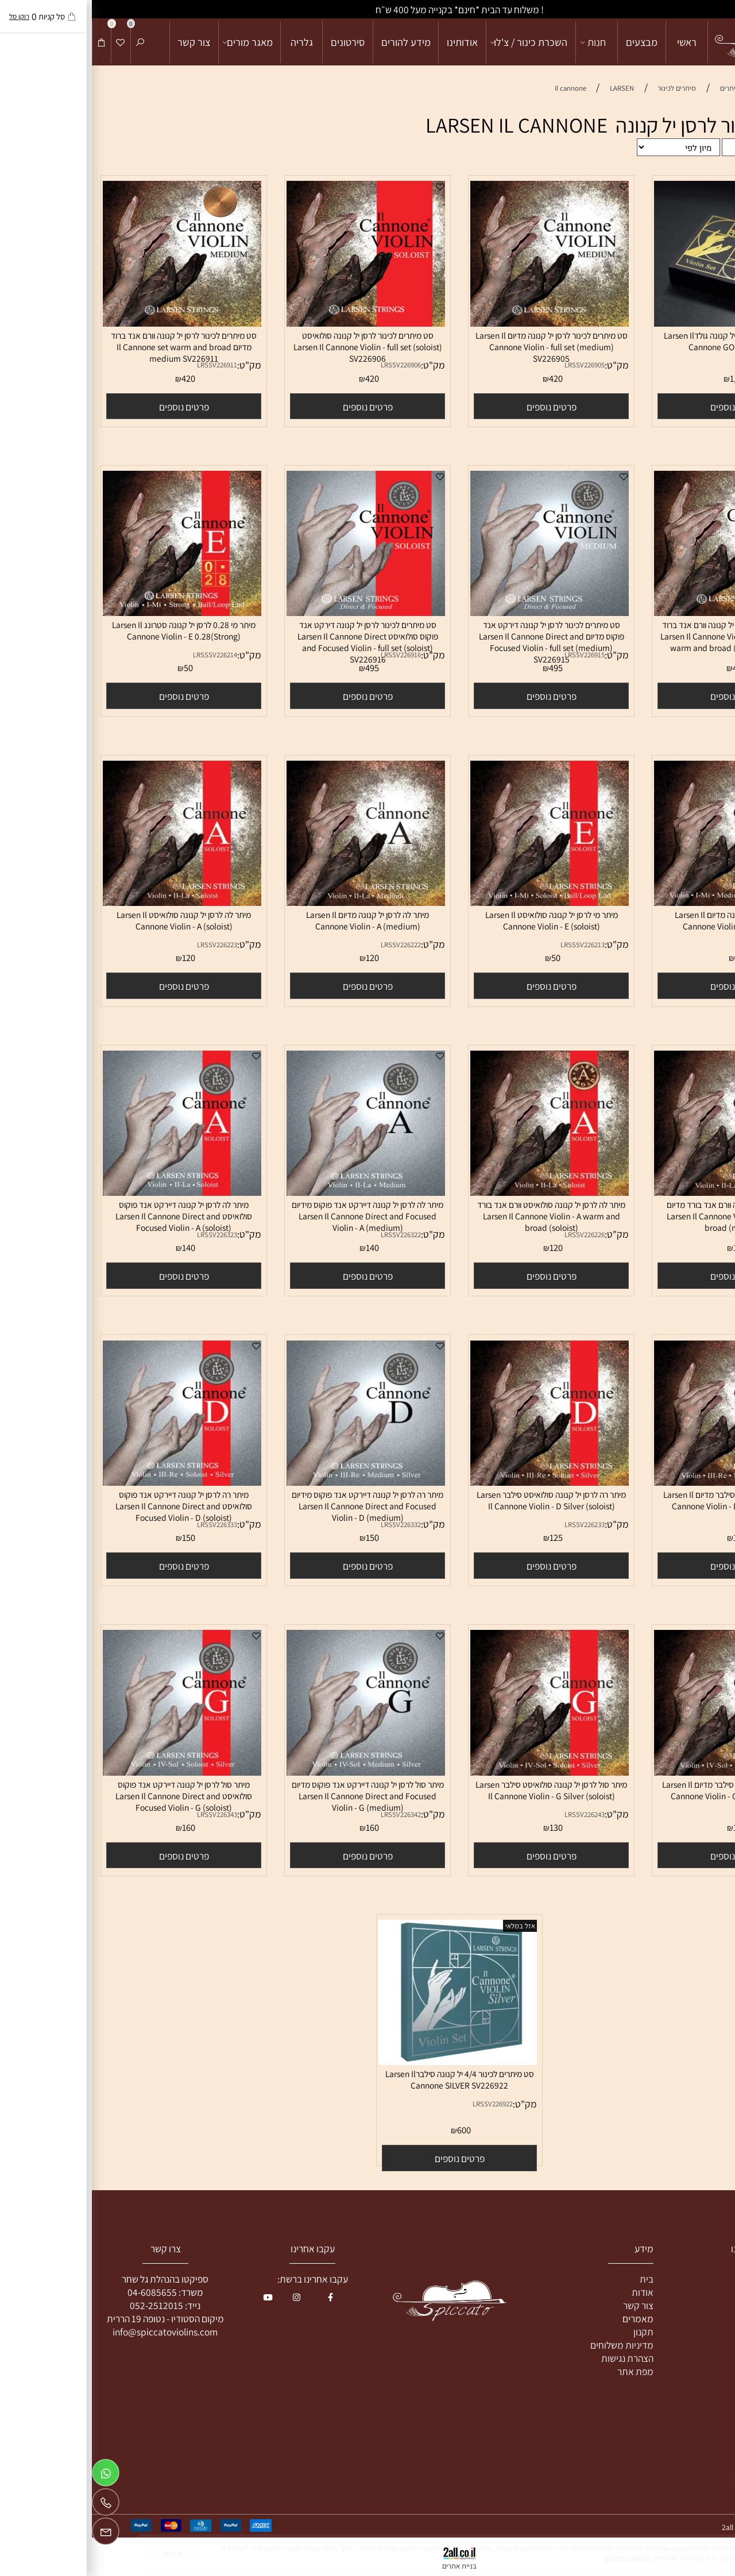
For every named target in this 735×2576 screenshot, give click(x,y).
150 (280, 1537)
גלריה (210, 42)
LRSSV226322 (309, 1234)
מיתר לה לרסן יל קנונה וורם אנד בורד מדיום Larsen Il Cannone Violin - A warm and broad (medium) (643, 1216)
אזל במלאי (428, 1926)
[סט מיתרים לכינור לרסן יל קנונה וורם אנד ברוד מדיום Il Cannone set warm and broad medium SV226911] (90, 323)
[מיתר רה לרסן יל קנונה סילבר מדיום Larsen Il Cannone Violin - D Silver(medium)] (641, 1482)
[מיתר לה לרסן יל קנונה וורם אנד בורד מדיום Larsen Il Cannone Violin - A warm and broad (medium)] (641, 1192)
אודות (551, 2292)
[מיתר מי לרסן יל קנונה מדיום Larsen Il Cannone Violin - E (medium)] (641, 902)
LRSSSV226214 (123, 655)
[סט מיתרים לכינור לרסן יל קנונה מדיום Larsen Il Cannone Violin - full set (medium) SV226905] (457, 323)
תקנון (551, 2331)
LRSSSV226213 (491, 945)
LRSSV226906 (309, 365)
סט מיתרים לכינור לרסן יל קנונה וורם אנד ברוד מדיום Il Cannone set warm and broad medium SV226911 (92, 347)
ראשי (595, 42)
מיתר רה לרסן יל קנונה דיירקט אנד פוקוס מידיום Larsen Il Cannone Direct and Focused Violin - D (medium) (275, 1506)
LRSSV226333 (125, 1524)
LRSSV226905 (493, 365)
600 (372, 2130)
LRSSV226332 (309, 1524)
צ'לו (701, 2305)
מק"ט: (709, 364)
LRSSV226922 (401, 2104)
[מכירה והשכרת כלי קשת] (675, 42)
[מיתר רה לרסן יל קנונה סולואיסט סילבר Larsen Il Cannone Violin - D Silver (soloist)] (457, 1482)
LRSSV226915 (493, 655)
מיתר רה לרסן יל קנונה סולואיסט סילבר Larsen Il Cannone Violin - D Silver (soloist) (459, 1500)
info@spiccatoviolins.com (73, 2331)
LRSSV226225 (676, 1234)
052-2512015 (64, 2305)
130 (648, 1827)
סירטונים (256, 42)
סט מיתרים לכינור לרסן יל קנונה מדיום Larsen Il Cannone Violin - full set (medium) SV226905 (460, 347)
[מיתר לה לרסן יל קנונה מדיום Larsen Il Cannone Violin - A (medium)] (274, 902)
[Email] (14, 2534)
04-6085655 (60, 2292)
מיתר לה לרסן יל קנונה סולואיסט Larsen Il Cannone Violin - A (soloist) (92, 920)
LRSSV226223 (125, 945)
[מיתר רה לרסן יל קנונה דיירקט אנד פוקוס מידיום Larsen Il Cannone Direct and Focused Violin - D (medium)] (274, 1482)
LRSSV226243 (493, 1814)
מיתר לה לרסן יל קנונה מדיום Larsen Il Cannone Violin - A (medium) (275, 920)
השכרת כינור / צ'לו (438, 42)
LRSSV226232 (676, 1524)
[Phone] (14, 2505)
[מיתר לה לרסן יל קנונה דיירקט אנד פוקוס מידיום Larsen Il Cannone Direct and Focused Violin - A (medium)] (274, 1192)
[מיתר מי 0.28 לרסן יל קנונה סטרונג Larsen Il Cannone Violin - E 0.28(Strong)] (90, 612)
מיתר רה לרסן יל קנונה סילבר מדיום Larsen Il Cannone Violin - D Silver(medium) (643, 1500)
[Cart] (10, 42)
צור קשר (102, 42)
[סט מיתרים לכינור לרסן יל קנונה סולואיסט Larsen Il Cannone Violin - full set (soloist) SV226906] (274, 323)
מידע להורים (314, 42)
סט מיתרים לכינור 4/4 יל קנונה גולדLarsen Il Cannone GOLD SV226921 (643, 341)
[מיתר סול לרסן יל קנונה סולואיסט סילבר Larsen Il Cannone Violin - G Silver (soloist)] (457, 1772)
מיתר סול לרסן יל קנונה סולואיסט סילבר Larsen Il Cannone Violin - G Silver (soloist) (459, 1790)
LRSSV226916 (309, 655)
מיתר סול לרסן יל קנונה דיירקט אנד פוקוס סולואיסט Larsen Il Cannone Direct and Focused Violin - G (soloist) (92, 1796)
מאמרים (546, 2318)
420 (464, 378)
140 (280, 1247)
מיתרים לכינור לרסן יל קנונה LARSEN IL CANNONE (534, 124)
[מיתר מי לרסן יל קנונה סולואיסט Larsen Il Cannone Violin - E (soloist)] (457, 902)
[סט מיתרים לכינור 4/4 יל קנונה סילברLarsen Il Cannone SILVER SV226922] (366, 2061)
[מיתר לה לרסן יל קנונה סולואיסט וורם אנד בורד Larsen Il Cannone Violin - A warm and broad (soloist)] (457, 1192)
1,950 (648, 378)
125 (648, 1537)
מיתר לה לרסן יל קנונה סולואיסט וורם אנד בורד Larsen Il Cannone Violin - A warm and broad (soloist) (459, 1216)
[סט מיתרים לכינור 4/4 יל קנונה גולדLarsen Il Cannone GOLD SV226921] (641, 323)
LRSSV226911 (125, 365)
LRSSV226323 (125, 1234)
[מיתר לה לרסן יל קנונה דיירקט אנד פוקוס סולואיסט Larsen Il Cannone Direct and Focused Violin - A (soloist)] (90, 1192)
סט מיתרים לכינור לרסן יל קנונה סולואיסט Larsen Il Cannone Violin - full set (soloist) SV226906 (276, 347)
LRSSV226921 (676, 365)
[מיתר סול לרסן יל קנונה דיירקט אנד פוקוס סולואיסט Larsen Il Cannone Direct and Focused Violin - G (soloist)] (90, 1772)
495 (464, 667)
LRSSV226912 (676, 655)
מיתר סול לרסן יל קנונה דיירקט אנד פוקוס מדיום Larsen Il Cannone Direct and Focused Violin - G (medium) (276, 1796)
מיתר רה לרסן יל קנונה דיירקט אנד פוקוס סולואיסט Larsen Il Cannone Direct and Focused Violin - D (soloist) (92, 1506)
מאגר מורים (156, 42)
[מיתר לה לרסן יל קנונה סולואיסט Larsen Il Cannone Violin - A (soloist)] (90, 902)
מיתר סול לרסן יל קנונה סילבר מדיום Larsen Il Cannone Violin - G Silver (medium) (643, 1790)
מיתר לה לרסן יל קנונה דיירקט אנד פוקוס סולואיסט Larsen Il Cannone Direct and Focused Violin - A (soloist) (92, 1216)
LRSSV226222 (309, 945)
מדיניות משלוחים (530, 2345)
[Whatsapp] (14, 2475)
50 (96, 667)
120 (280, 957)
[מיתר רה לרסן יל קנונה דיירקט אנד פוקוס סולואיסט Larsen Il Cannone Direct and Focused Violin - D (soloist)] (90, 1482)
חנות (501, 42)
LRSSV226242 (676, 1814)
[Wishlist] (29, 42)
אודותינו (370, 42)
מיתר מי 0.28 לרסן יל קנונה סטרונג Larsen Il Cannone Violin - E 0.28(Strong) (92, 630)
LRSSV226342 (309, 1814)
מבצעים (550, 42)
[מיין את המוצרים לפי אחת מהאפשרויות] (586, 147)
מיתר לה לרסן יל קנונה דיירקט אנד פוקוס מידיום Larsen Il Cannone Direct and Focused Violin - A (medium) (275, 1216)
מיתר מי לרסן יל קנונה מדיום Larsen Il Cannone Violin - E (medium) (643, 920)
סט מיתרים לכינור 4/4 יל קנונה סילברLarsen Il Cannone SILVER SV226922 (367, 2079)
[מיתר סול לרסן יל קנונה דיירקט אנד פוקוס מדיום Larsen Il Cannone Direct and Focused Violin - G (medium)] (274, 1772)
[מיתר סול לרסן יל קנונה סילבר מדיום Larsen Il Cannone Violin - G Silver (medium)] (641, 1772)
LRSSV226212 (676, 945)
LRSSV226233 (493, 1524)
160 (280, 1827)
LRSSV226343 (125, 1814)
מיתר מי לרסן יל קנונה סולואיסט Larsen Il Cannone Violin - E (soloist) (459, 920)
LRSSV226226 (493, 1234)
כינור (700, 2279)
